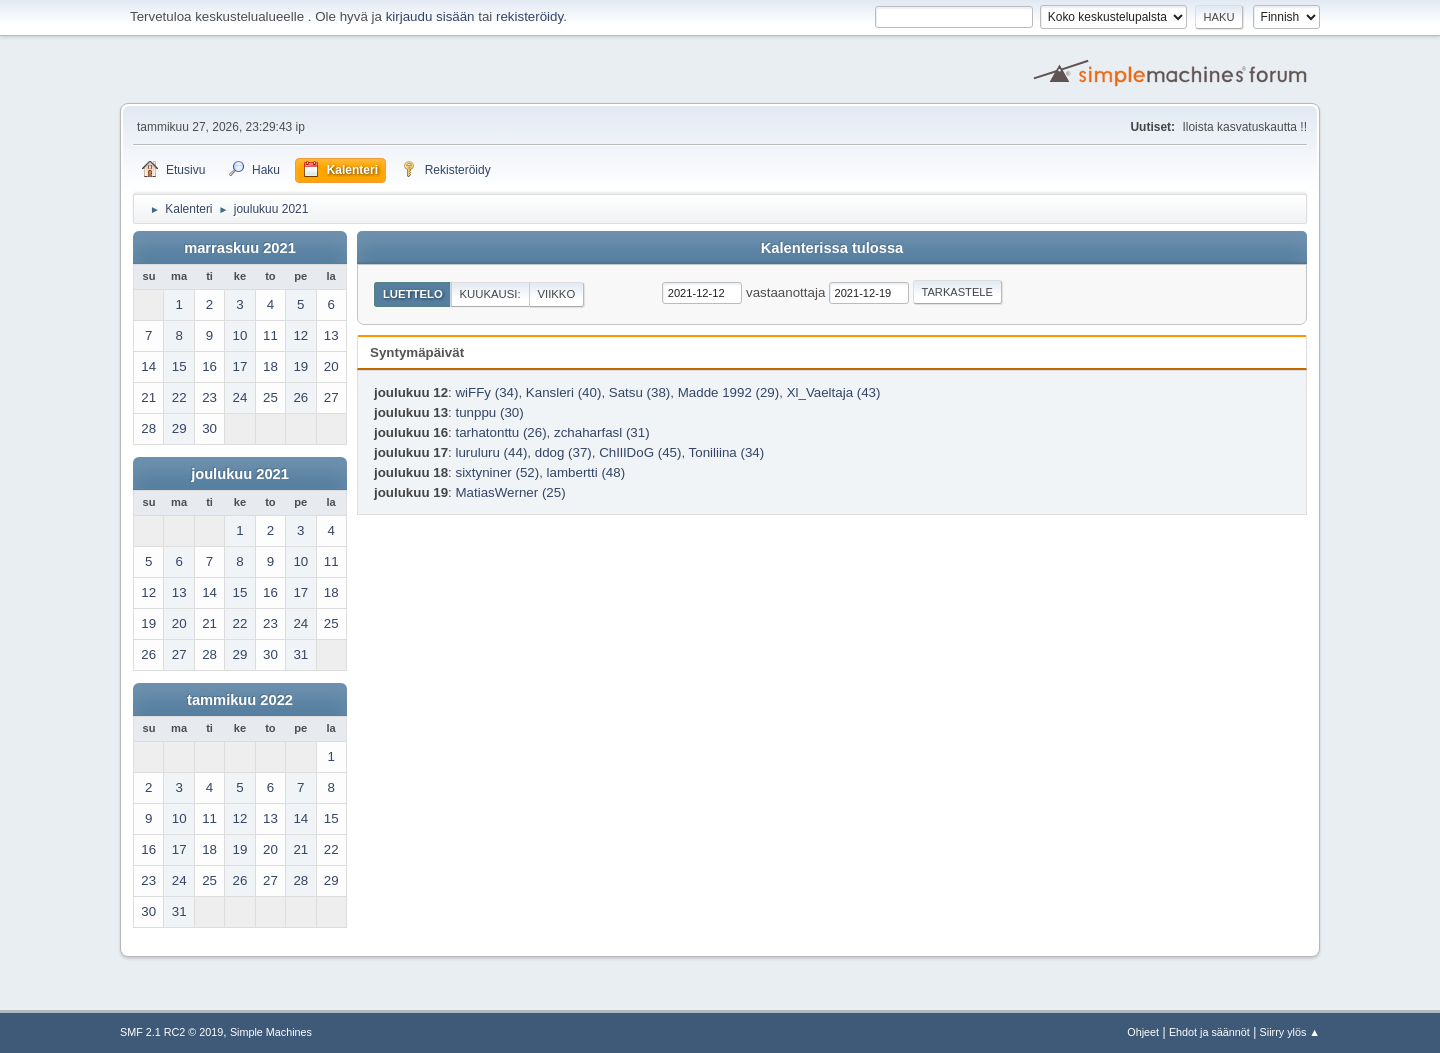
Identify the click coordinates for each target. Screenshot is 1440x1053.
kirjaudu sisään (430, 16)
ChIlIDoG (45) (640, 452)
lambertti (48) (586, 472)
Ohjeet (1143, 1032)
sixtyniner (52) (497, 472)
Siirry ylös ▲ (1290, 1032)
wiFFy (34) (486, 392)
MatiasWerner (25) (510, 492)
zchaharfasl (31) (602, 432)
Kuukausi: (490, 294)
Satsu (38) (640, 392)
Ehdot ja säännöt (1209, 1032)
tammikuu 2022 (240, 700)
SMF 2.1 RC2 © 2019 (171, 1032)
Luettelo (413, 294)
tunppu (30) (489, 412)
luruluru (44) (491, 452)
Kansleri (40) (564, 392)
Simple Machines (271, 1032)
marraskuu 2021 (240, 248)
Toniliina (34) (727, 452)
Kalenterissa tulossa (832, 248)
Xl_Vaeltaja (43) (834, 392)
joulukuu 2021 (240, 474)
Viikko (556, 294)
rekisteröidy (529, 16)
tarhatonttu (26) (500, 432)
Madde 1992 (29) (729, 392)
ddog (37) (563, 452)
